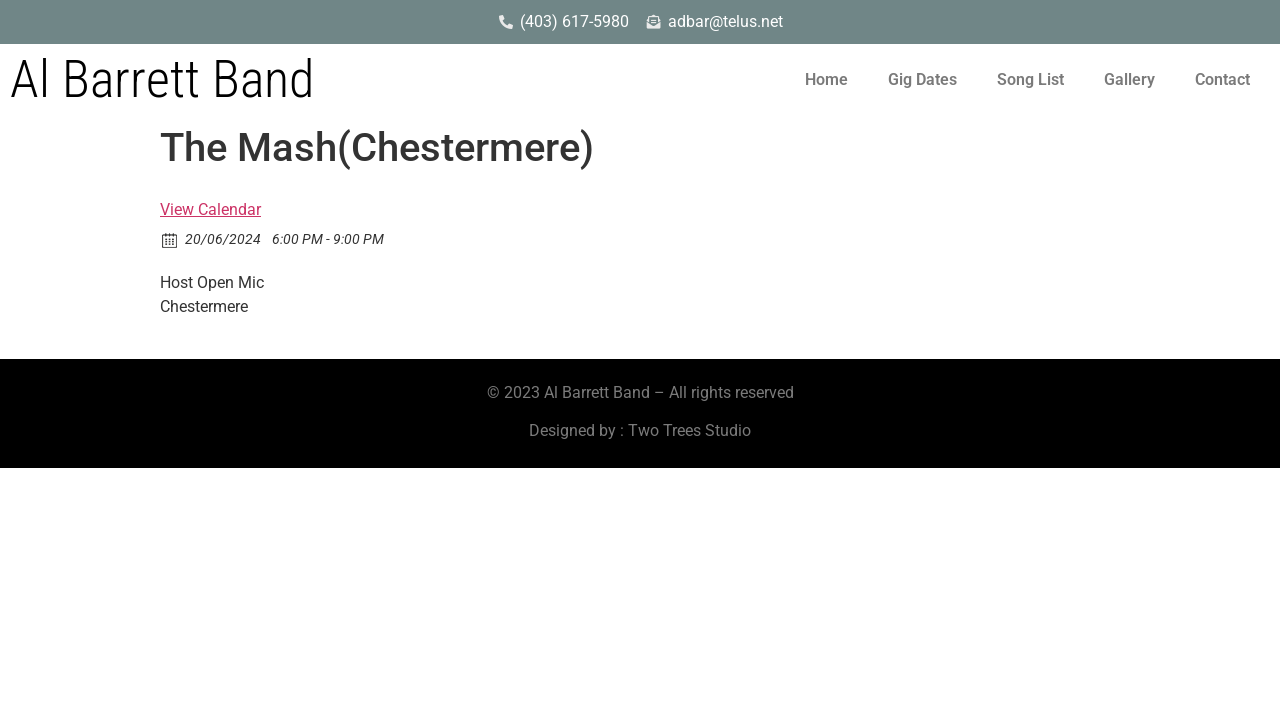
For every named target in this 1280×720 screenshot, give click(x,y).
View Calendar (210, 209)
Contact (1222, 79)
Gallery (1129, 79)
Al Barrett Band (162, 79)
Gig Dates (922, 79)
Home (826, 79)
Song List (1030, 79)
